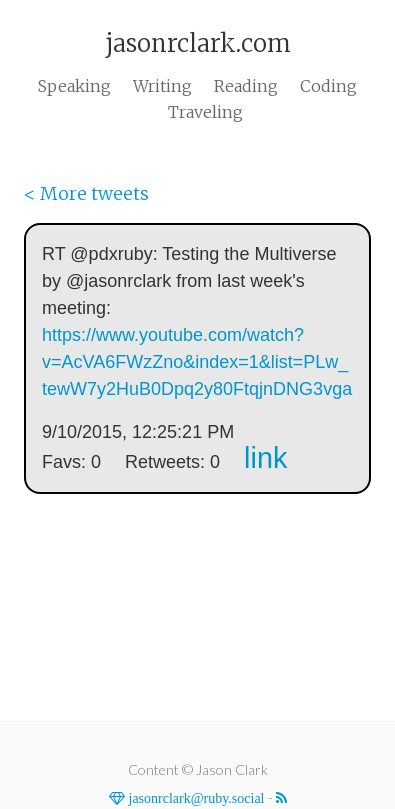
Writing (162, 86)
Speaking (74, 86)
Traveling (205, 112)
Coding (328, 86)
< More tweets (86, 193)
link (265, 458)
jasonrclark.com (198, 43)
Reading (246, 86)
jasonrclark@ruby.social (195, 798)
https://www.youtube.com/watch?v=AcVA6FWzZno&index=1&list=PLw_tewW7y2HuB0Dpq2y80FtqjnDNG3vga (197, 362)
